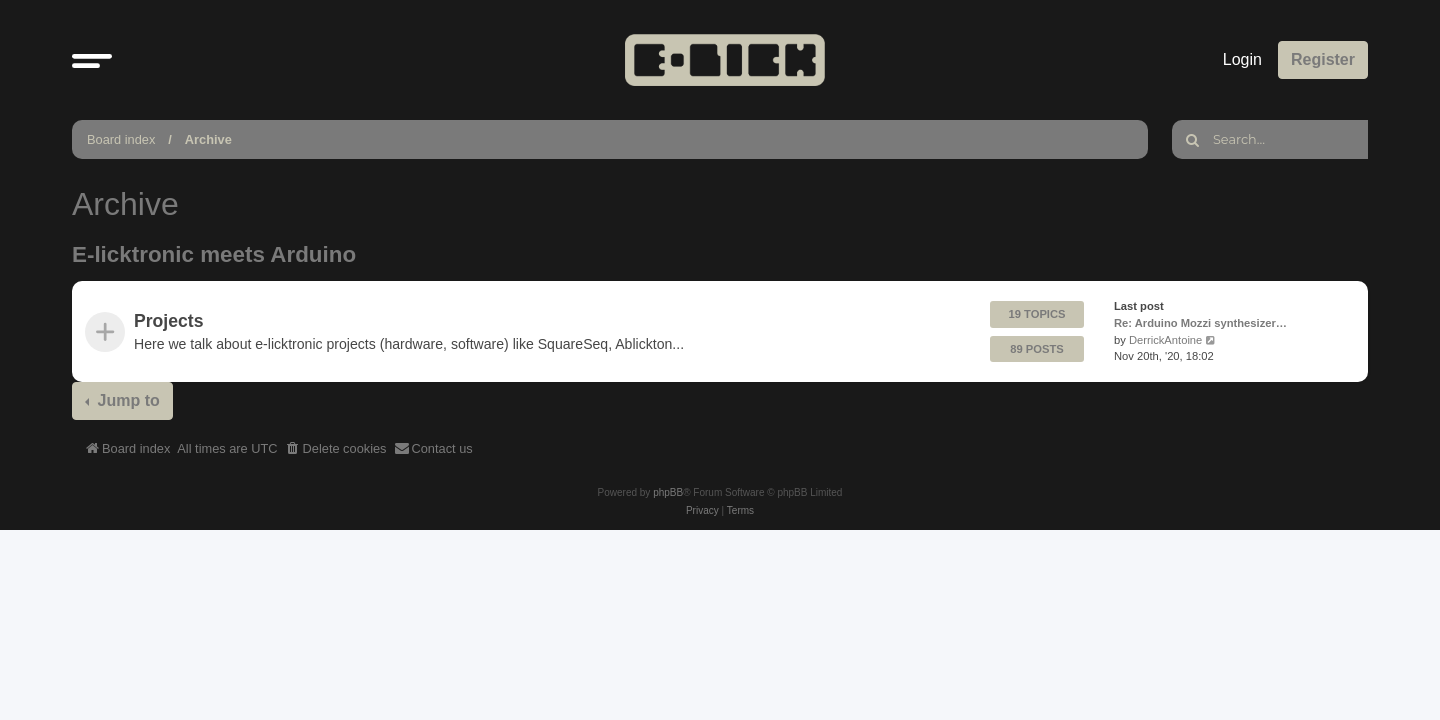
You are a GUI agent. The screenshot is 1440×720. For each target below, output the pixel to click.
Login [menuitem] (1242, 59)
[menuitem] (336, 449)
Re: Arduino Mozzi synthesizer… (1200, 323)
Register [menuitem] (1323, 59)
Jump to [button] (126, 400)
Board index (121, 139)
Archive (208, 139)
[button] (92, 60)
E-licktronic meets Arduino (214, 254)
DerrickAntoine (1165, 340)
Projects (168, 321)
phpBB (668, 492)
